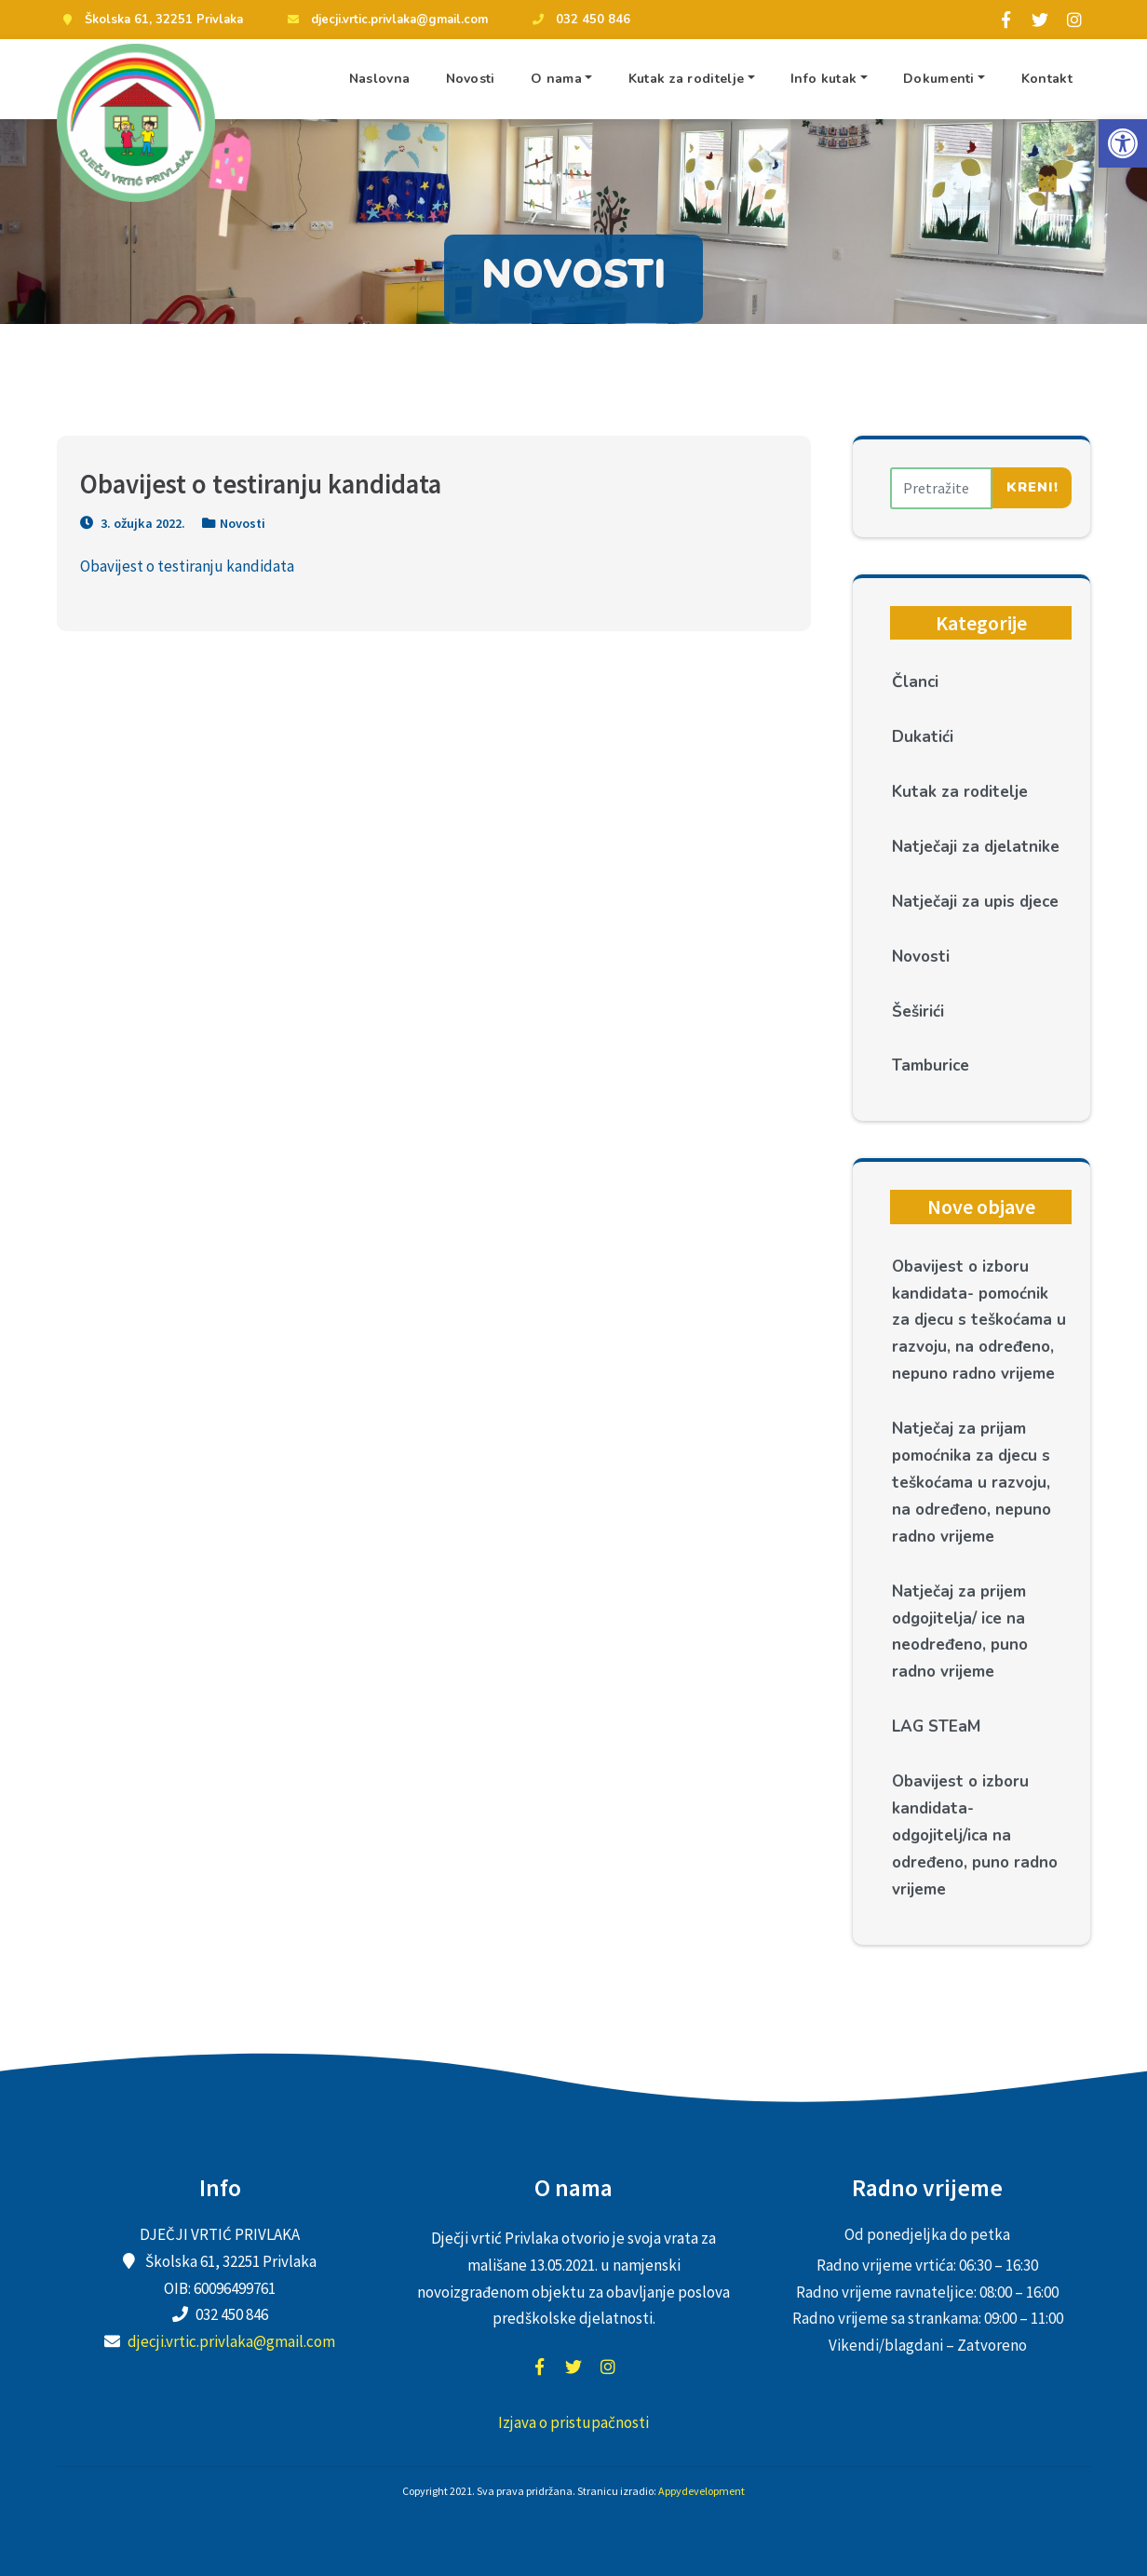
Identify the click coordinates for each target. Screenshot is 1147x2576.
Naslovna (379, 79)
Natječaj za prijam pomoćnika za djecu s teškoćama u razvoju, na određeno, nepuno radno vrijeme (971, 1482)
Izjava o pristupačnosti (573, 2422)
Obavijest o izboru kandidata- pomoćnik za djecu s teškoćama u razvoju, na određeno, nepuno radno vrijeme (979, 1320)
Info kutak (823, 79)
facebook (539, 2366)
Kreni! (1032, 487)
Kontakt (1047, 79)
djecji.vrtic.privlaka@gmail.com (385, 19)
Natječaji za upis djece (975, 901)
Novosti (470, 79)
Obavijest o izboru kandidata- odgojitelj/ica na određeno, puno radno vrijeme (975, 1835)
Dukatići (922, 737)
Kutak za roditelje (686, 79)
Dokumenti (939, 79)
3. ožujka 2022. (132, 523)
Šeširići (918, 1011)
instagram (608, 2366)
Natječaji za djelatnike (975, 846)
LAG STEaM (936, 1726)
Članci (915, 682)
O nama (556, 79)
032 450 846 (579, 19)
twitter (573, 2366)
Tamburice (930, 1065)
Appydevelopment (701, 2491)
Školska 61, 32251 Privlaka (150, 19)
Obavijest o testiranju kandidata (187, 566)
